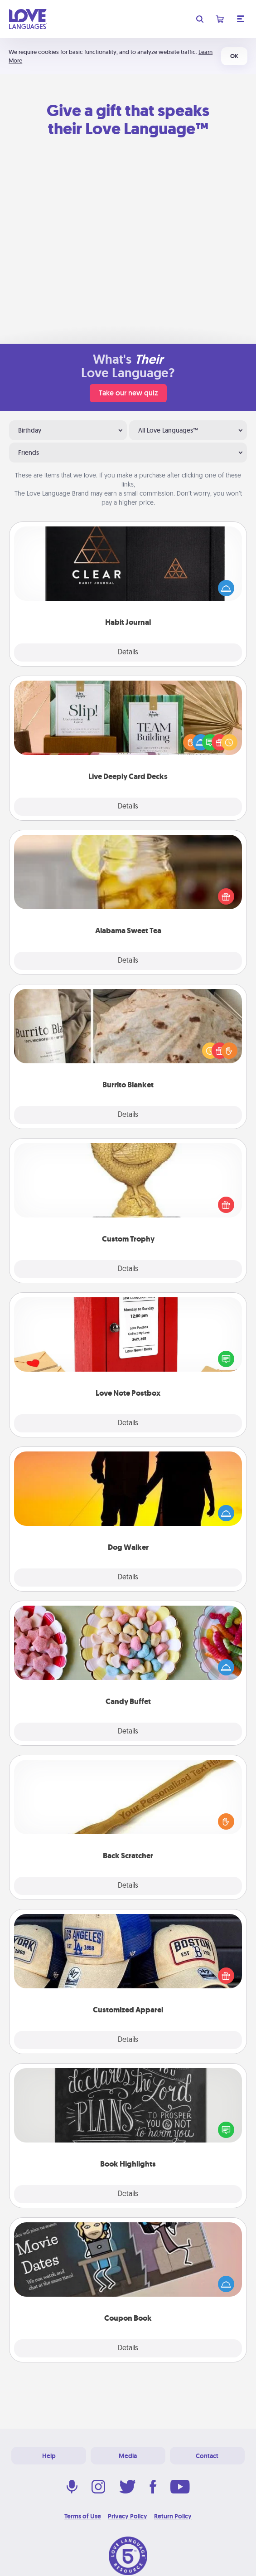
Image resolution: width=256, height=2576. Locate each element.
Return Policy (173, 2516)
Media (128, 2456)
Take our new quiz (128, 393)
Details (128, 652)
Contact (207, 2456)
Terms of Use (82, 2516)
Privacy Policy (127, 2516)
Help (49, 2456)
